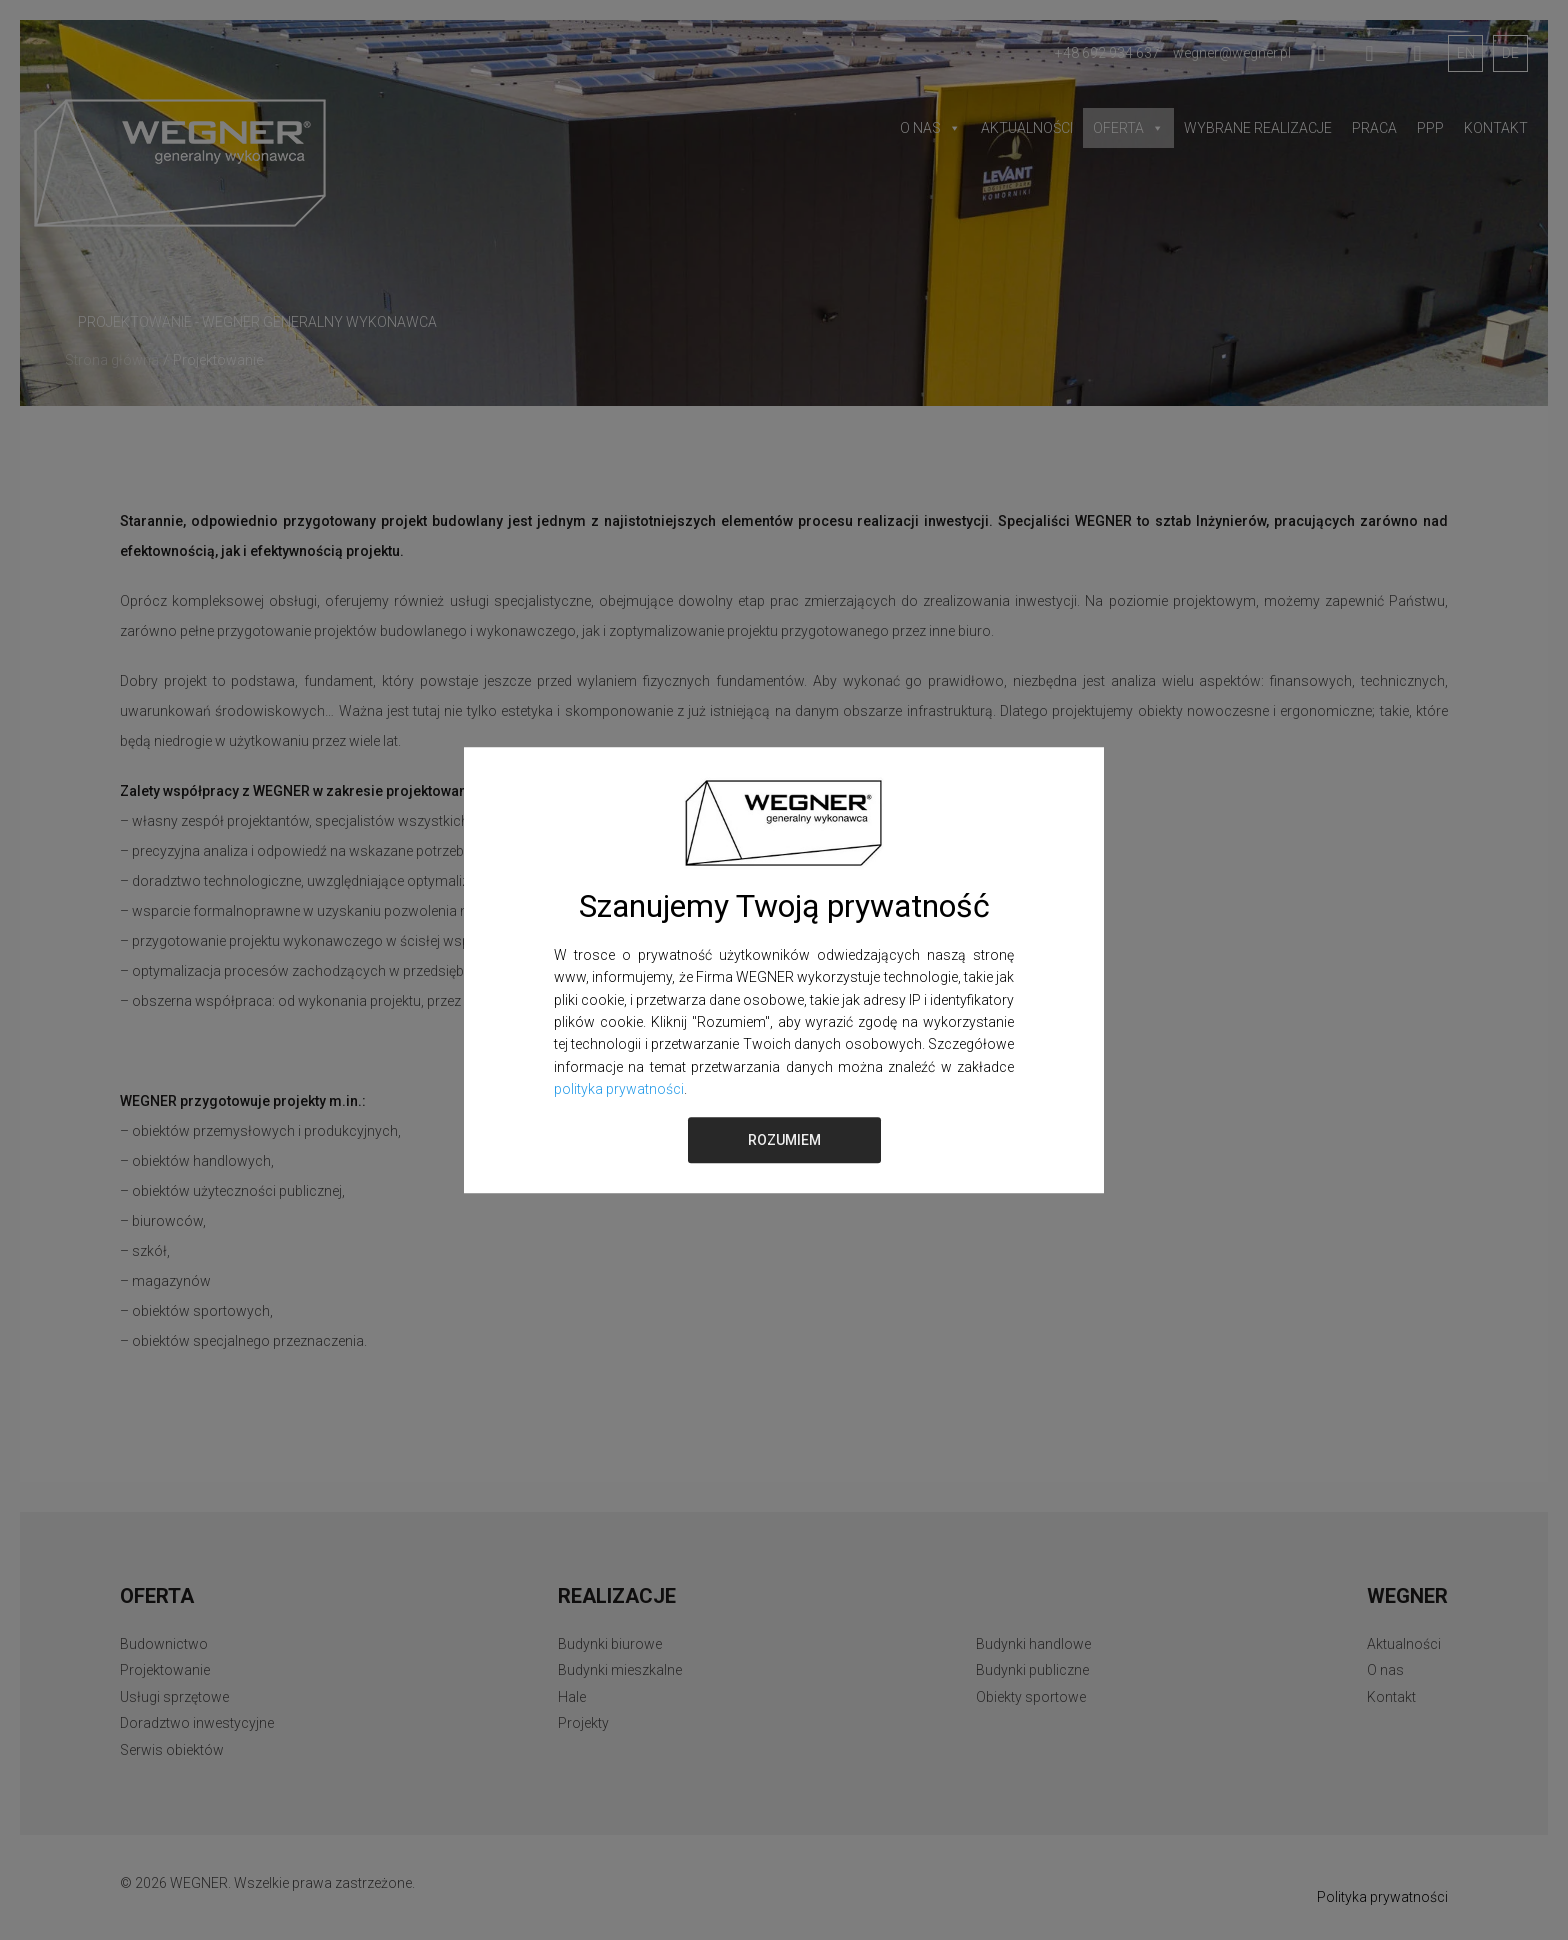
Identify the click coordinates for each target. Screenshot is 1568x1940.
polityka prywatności (619, 1089)
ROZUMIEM (784, 1140)
